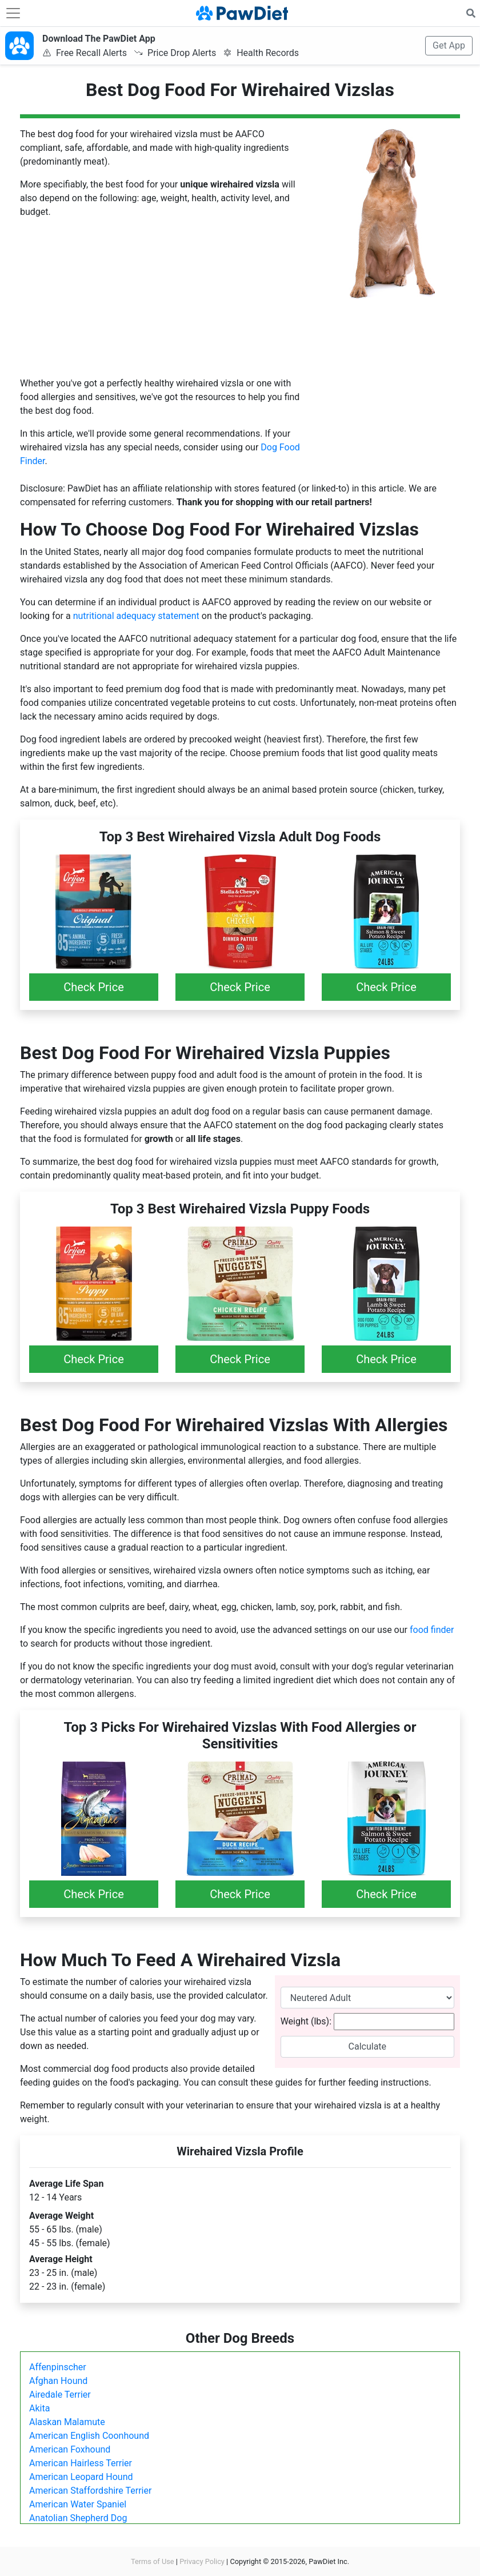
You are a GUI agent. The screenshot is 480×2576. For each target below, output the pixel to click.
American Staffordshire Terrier (90, 2490)
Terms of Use (152, 2561)
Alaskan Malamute (67, 2422)
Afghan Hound (58, 2380)
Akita (39, 2408)
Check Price (93, 987)
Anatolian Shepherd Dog (78, 2518)
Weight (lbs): (306, 2021)
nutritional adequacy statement (136, 615)
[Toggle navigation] (13, 13)
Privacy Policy (202, 2561)
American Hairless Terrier (80, 2463)
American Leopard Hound (81, 2476)
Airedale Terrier (60, 2394)
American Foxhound (69, 2449)
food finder (432, 1629)
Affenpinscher (57, 2367)
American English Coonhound (89, 2435)
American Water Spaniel (77, 2504)
